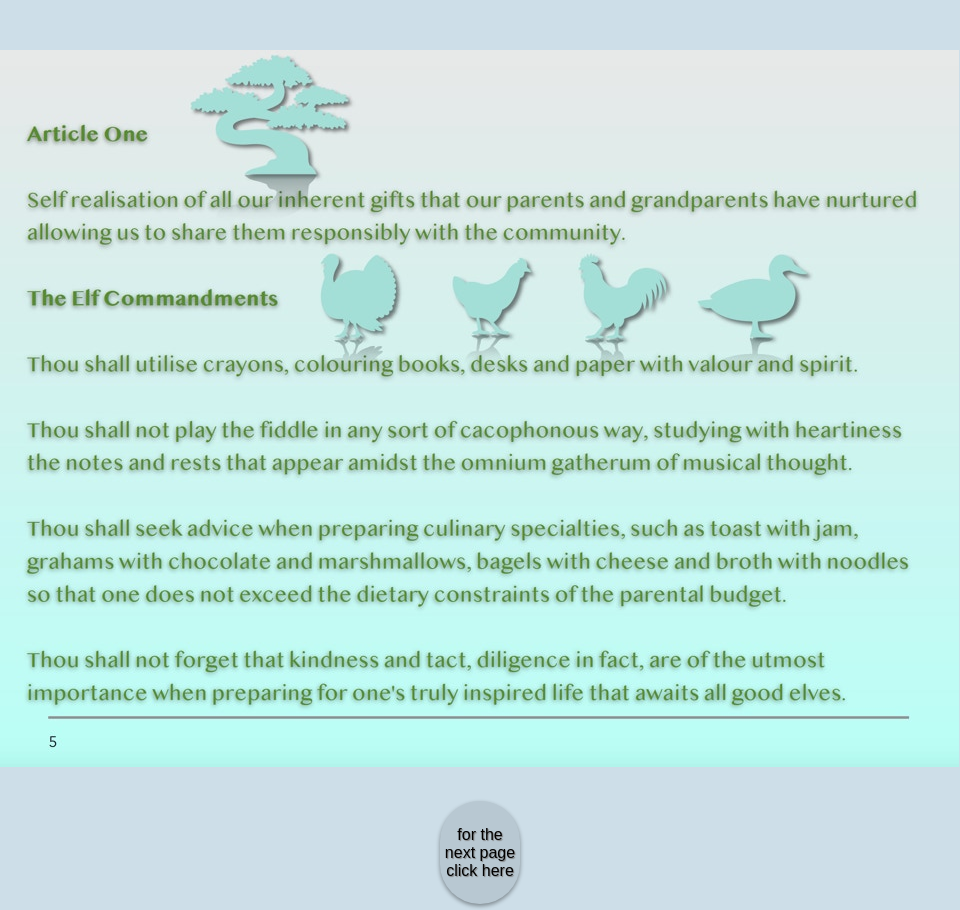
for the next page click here (480, 852)
